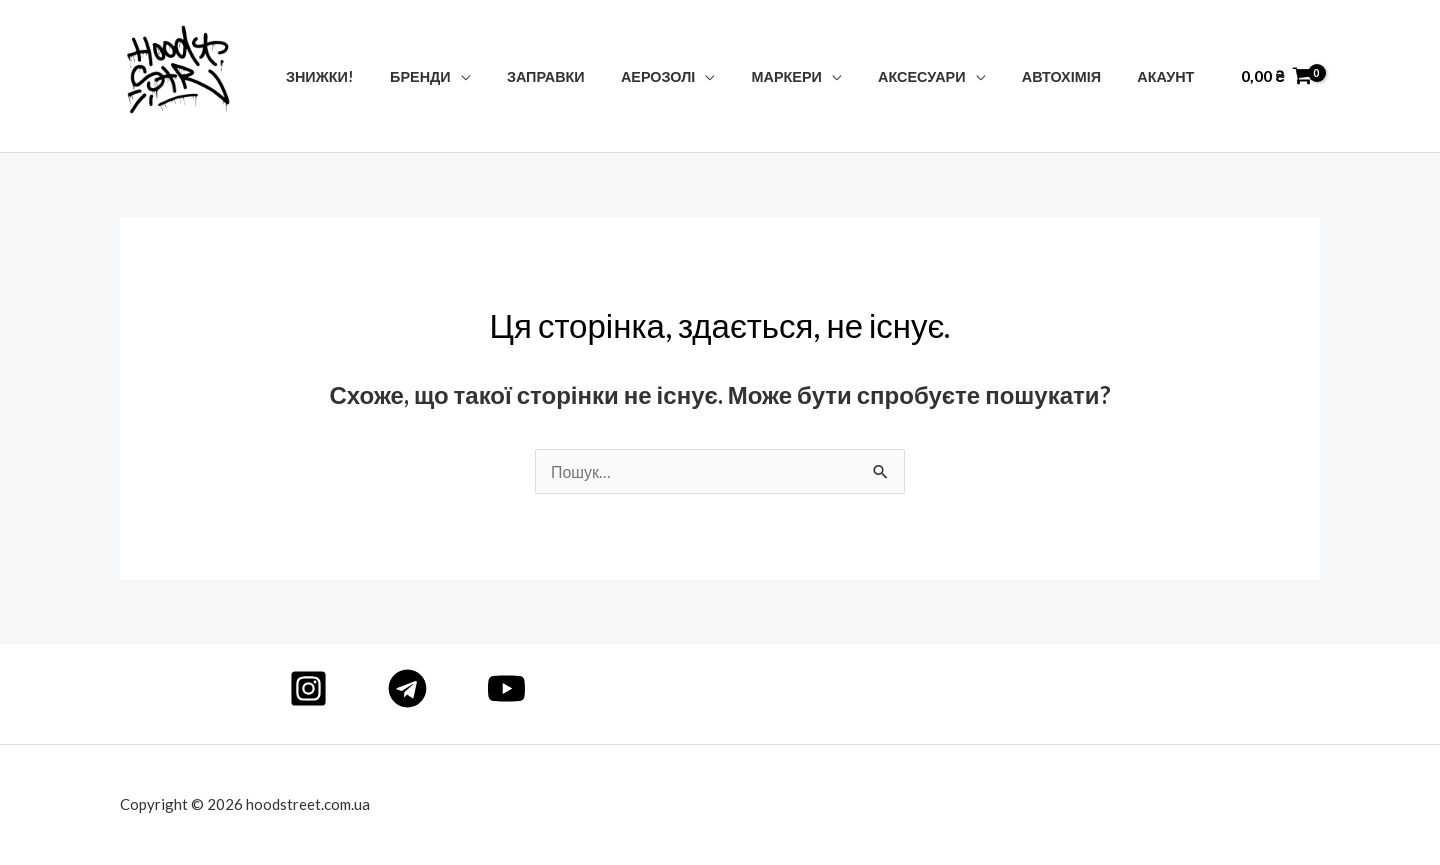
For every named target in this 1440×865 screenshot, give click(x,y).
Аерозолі (692, 76)
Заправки (587, 76)
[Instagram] (308, 688)
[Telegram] (407, 688)
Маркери (813, 76)
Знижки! (376, 76)
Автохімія (1072, 76)
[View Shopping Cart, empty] (1276, 76)
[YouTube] (506, 688)
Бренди (469, 76)
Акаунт (1169, 76)
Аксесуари (940, 76)
